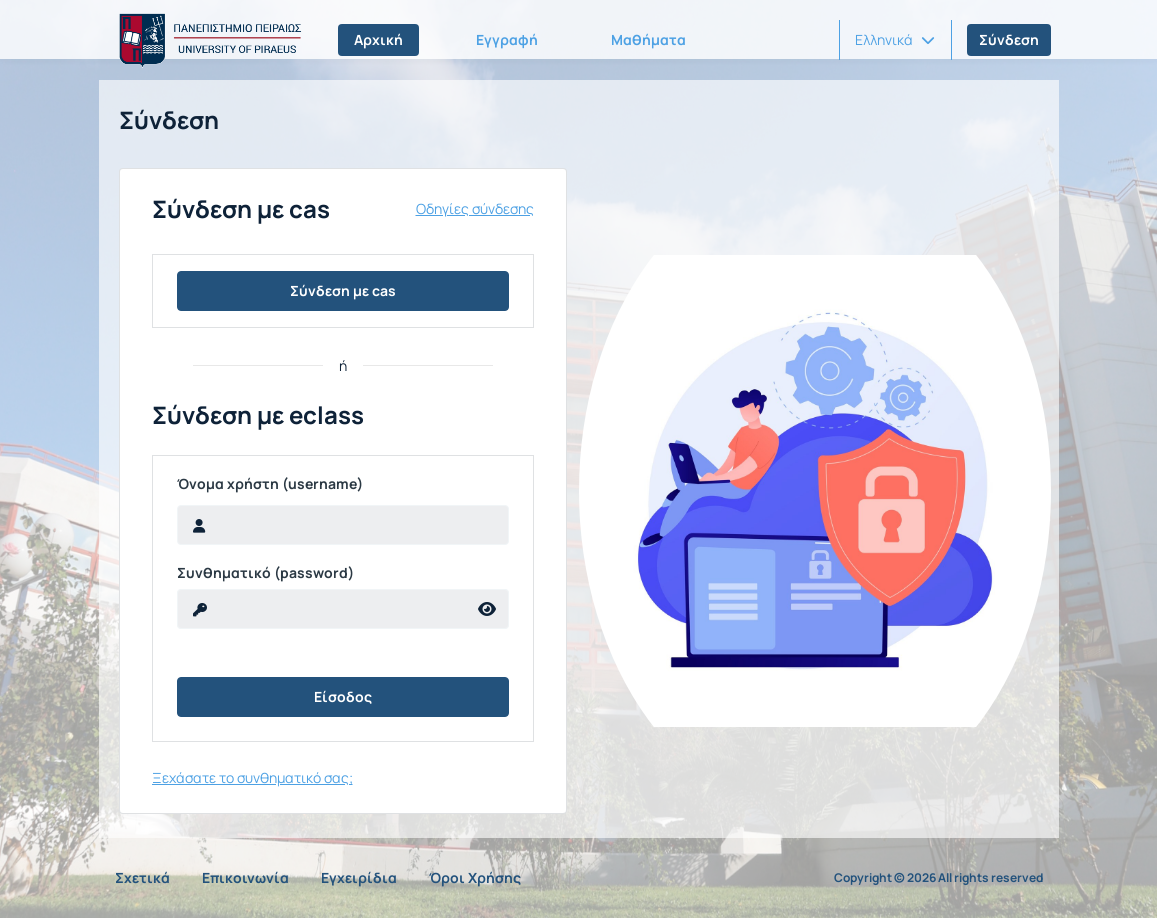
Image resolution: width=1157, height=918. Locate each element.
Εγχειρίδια (359, 877)
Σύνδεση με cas (343, 290)
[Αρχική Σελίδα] (207, 40)
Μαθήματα (648, 39)
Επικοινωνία (245, 877)
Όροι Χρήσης (475, 877)
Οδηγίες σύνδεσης (475, 209)
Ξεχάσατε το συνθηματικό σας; (252, 777)
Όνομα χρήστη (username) (270, 484)
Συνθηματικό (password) (265, 573)
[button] (895, 40)
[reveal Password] (322, 609)
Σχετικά (142, 877)
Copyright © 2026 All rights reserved (938, 878)
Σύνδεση (1009, 39)
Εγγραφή (507, 39)
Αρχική (378, 39)
